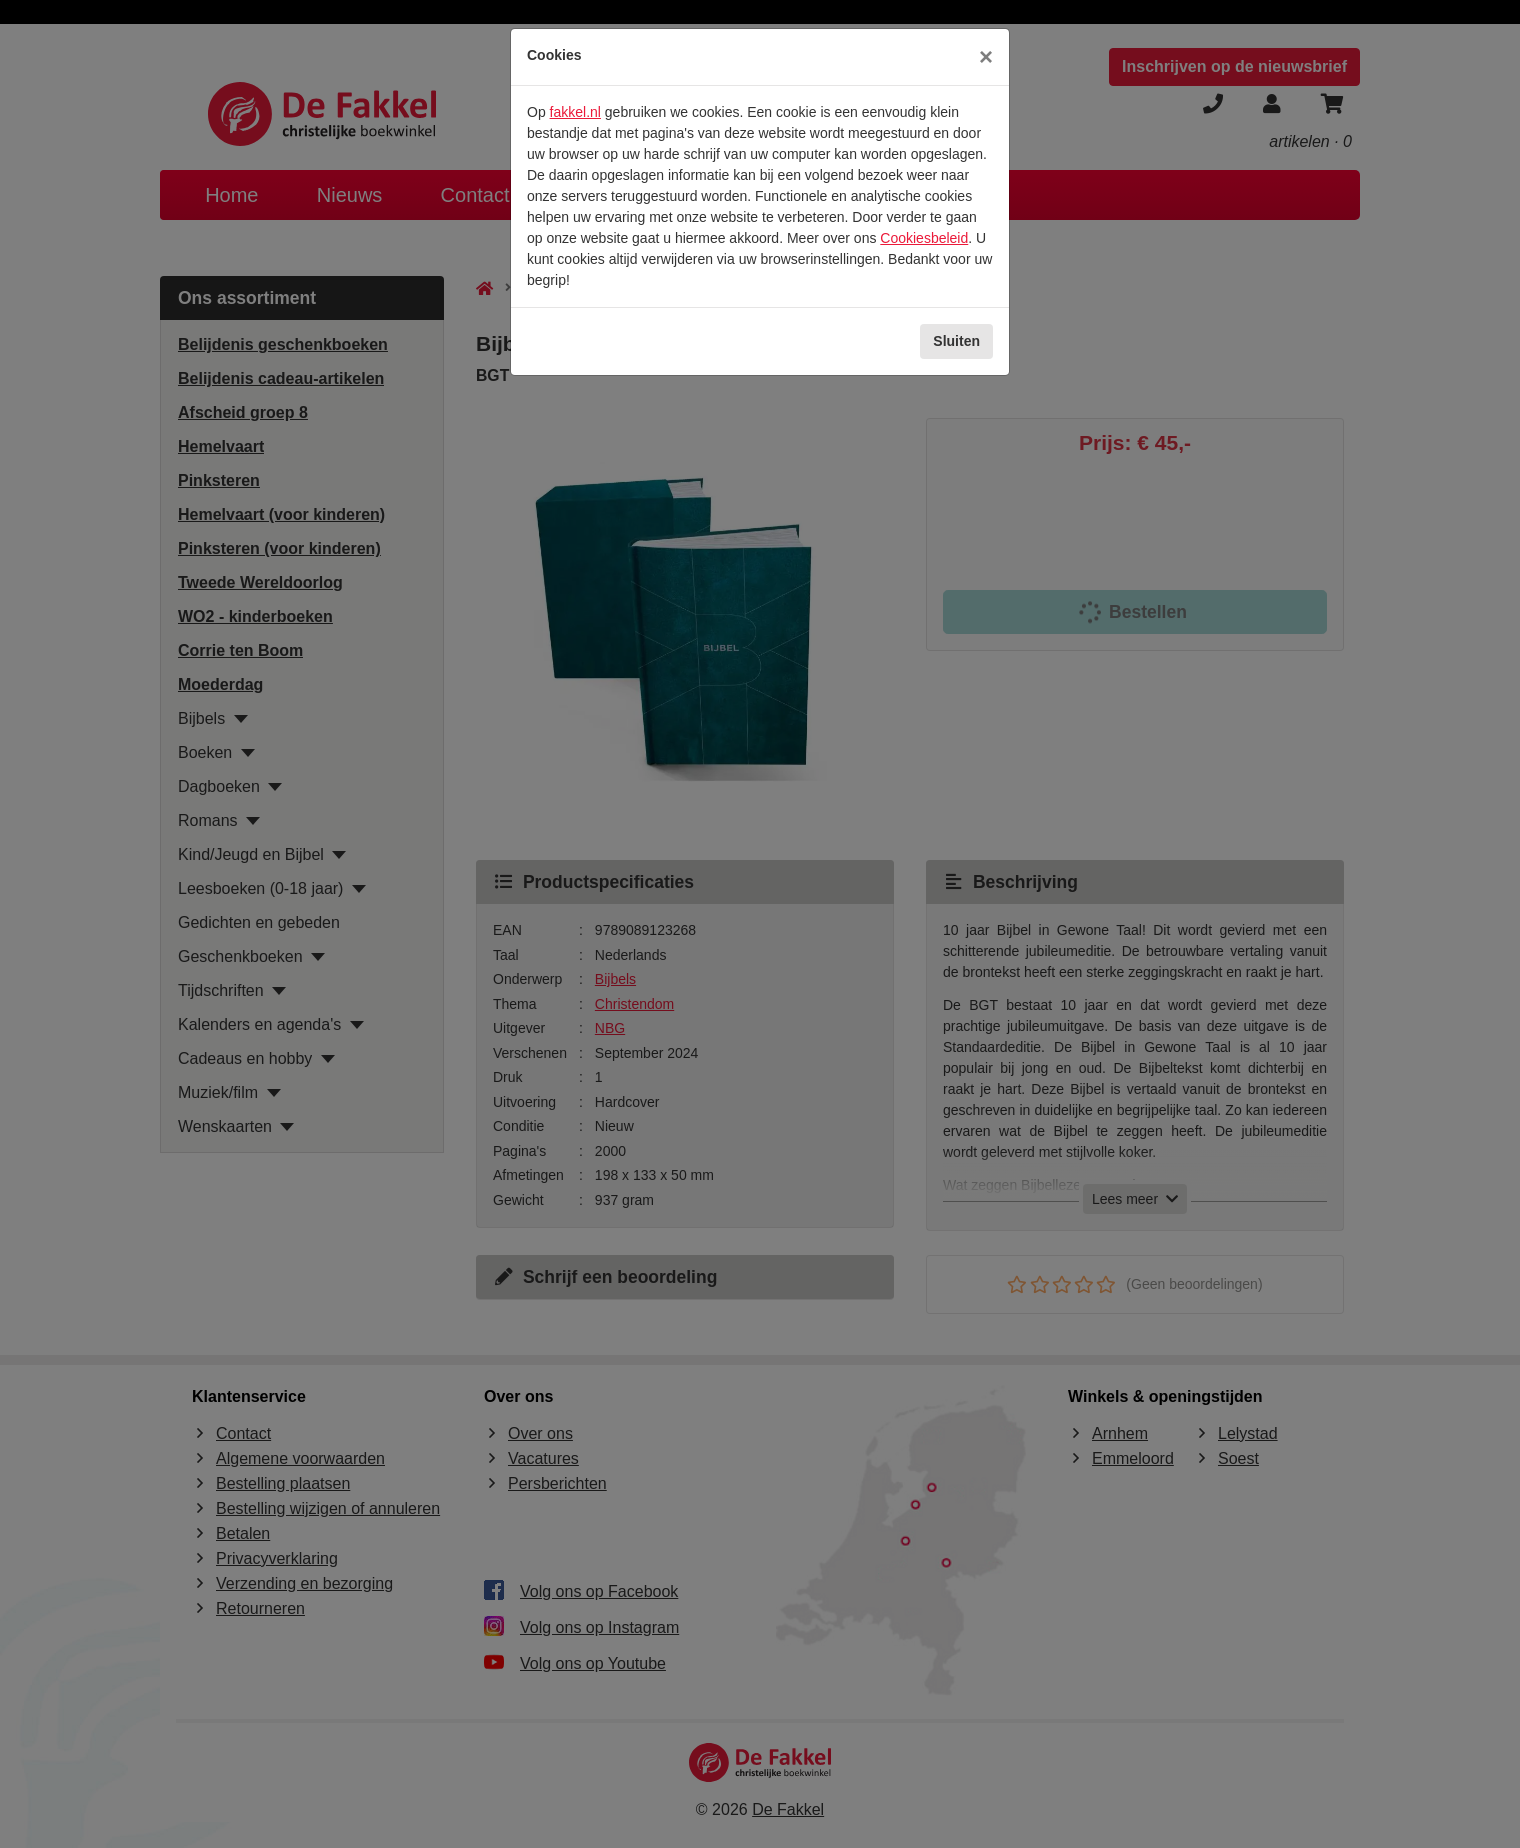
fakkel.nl (575, 112)
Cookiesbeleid (924, 238)
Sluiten (956, 341)
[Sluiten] (986, 57)
